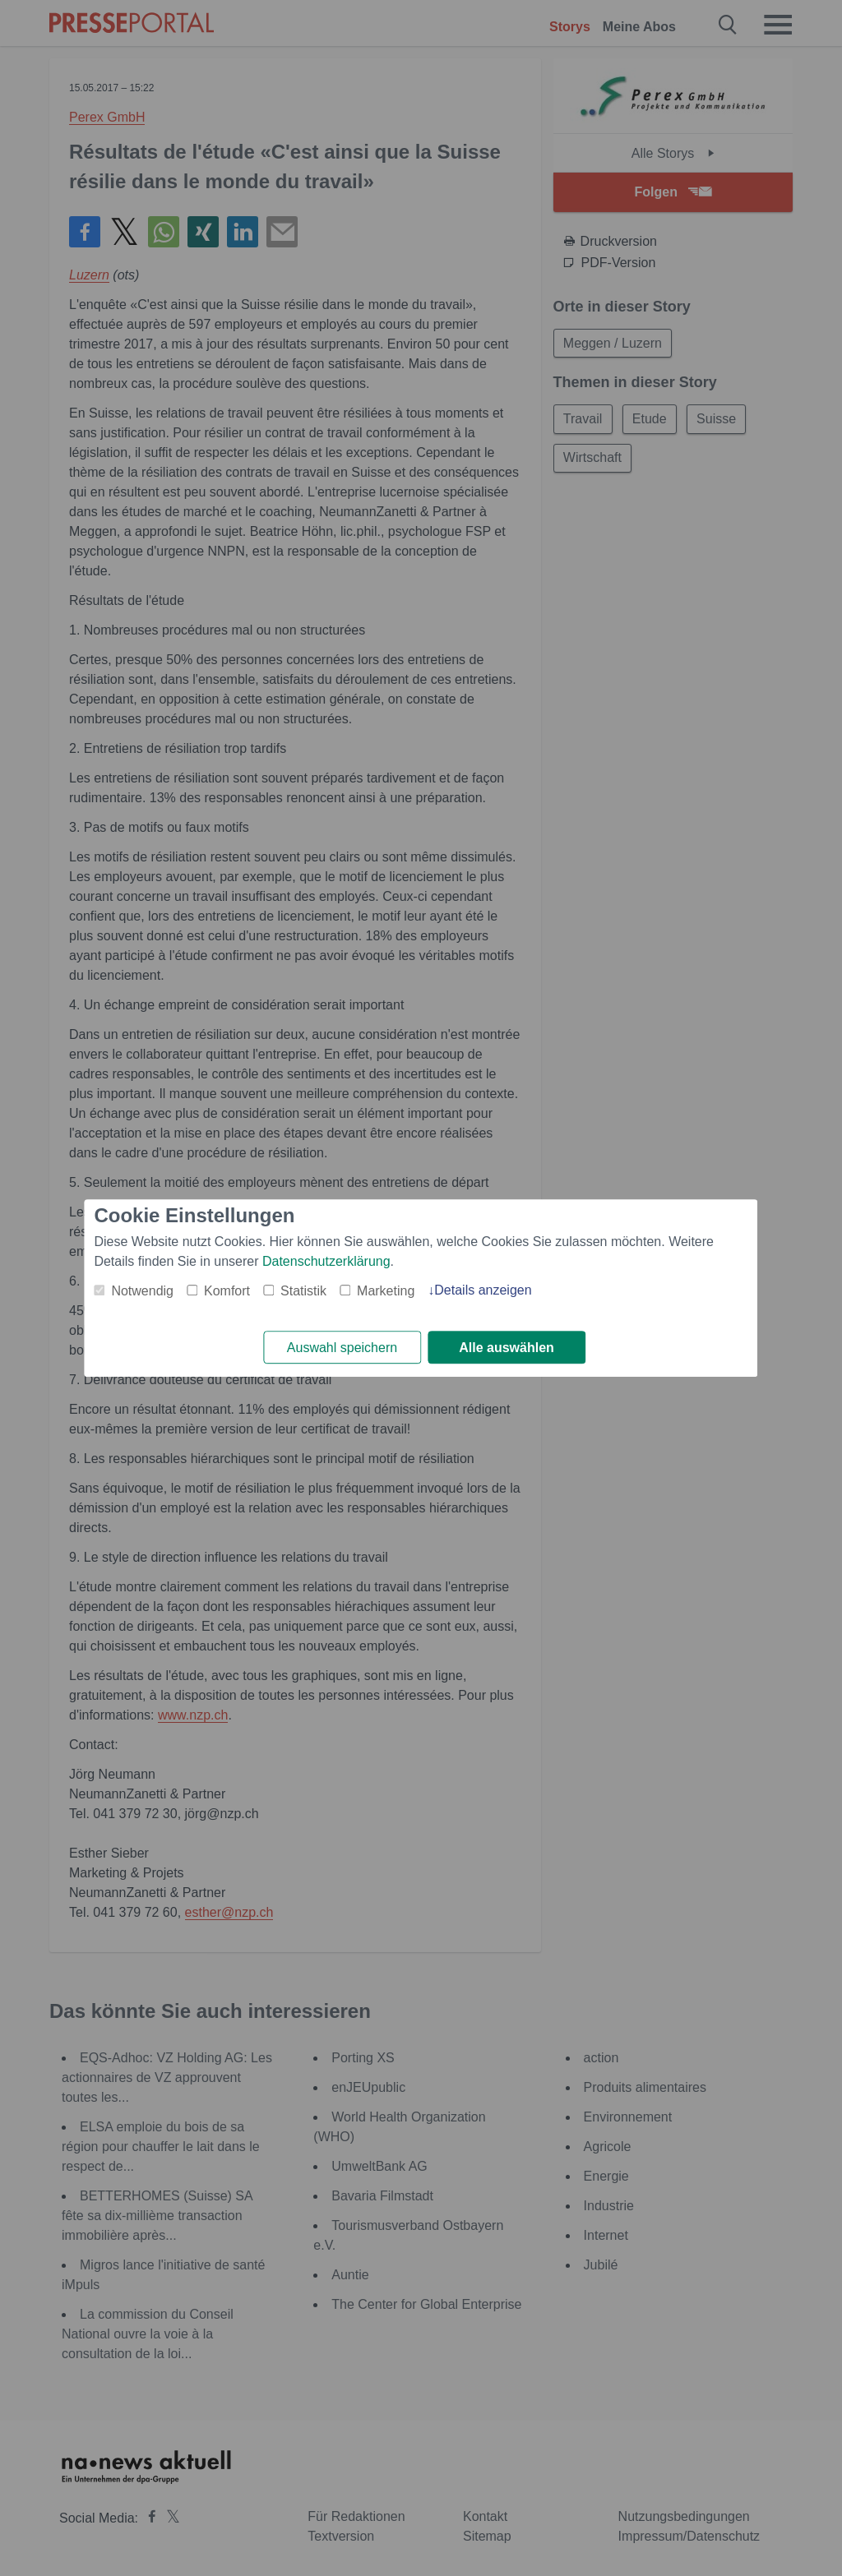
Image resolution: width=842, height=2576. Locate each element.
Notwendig (142, 1291)
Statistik (303, 1291)
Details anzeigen (482, 1290)
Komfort (227, 1291)
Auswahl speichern (342, 1348)
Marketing (385, 1291)
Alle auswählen (506, 1348)
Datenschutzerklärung (326, 1261)
